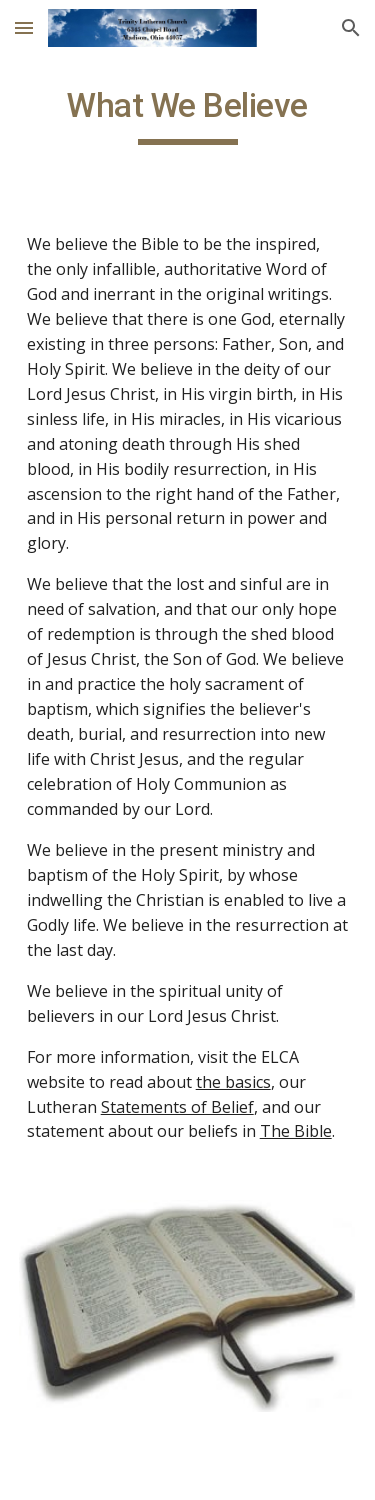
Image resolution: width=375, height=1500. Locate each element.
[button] (24, 27)
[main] (188, 115)
